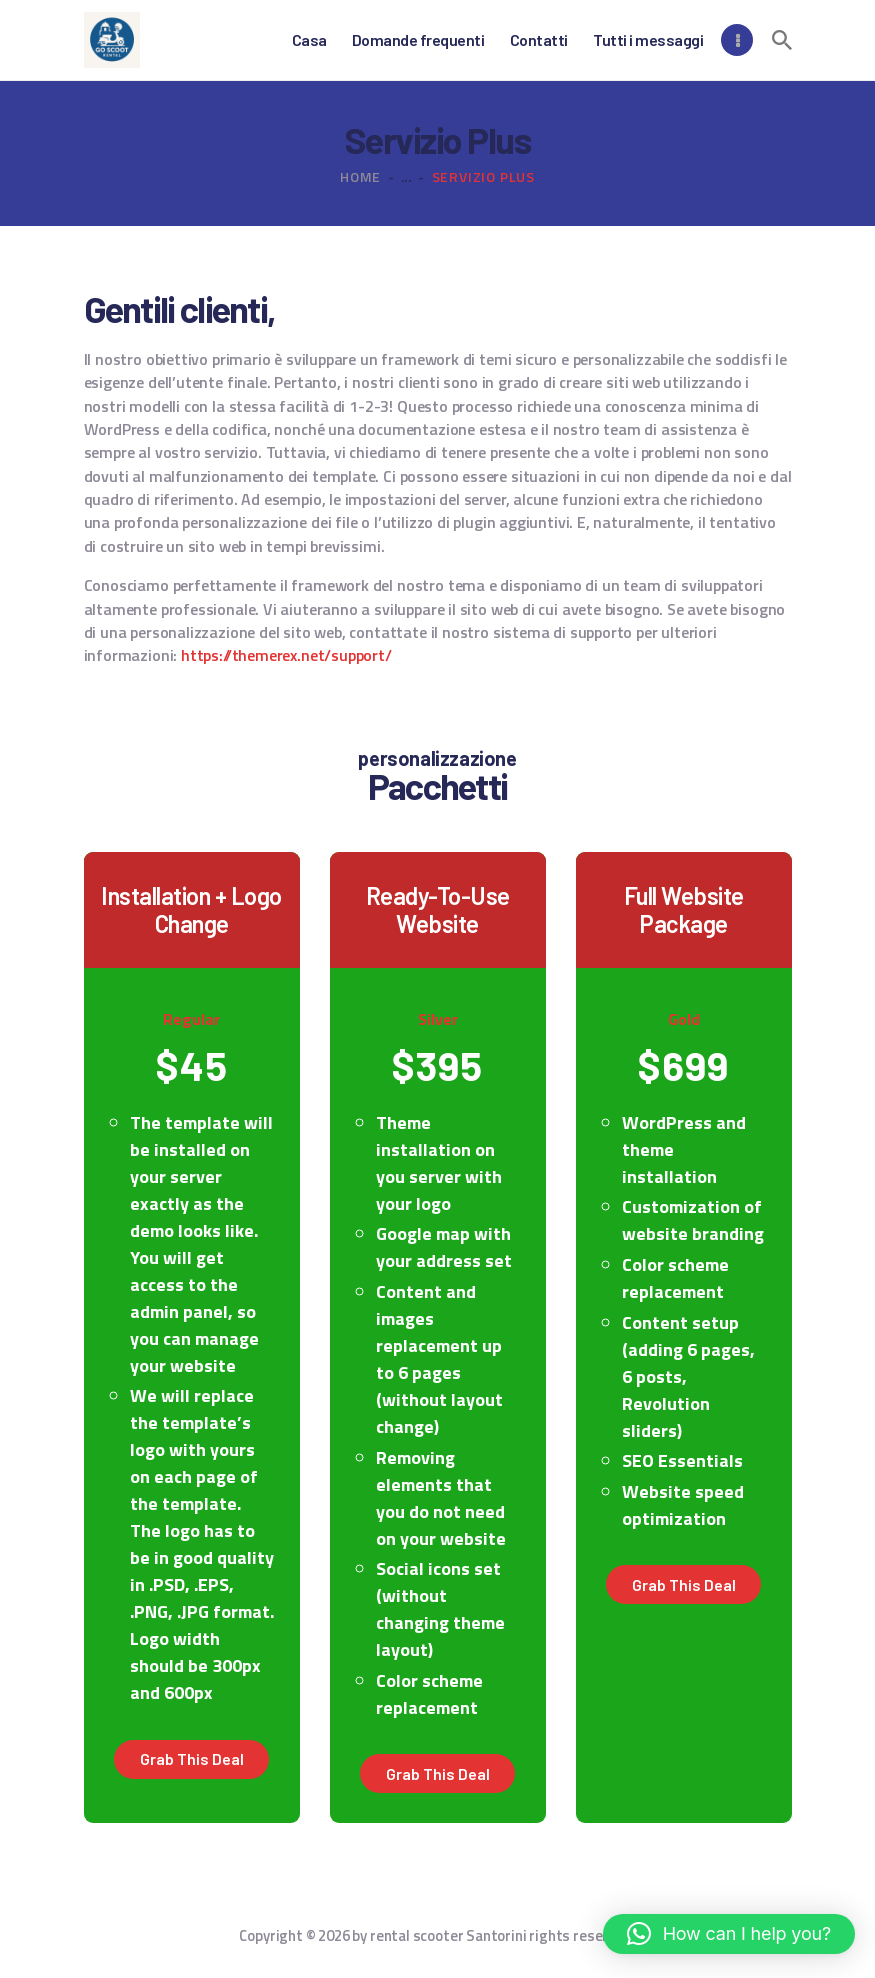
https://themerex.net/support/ (286, 655)
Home (360, 176)
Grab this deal (192, 1758)
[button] (729, 1934)
